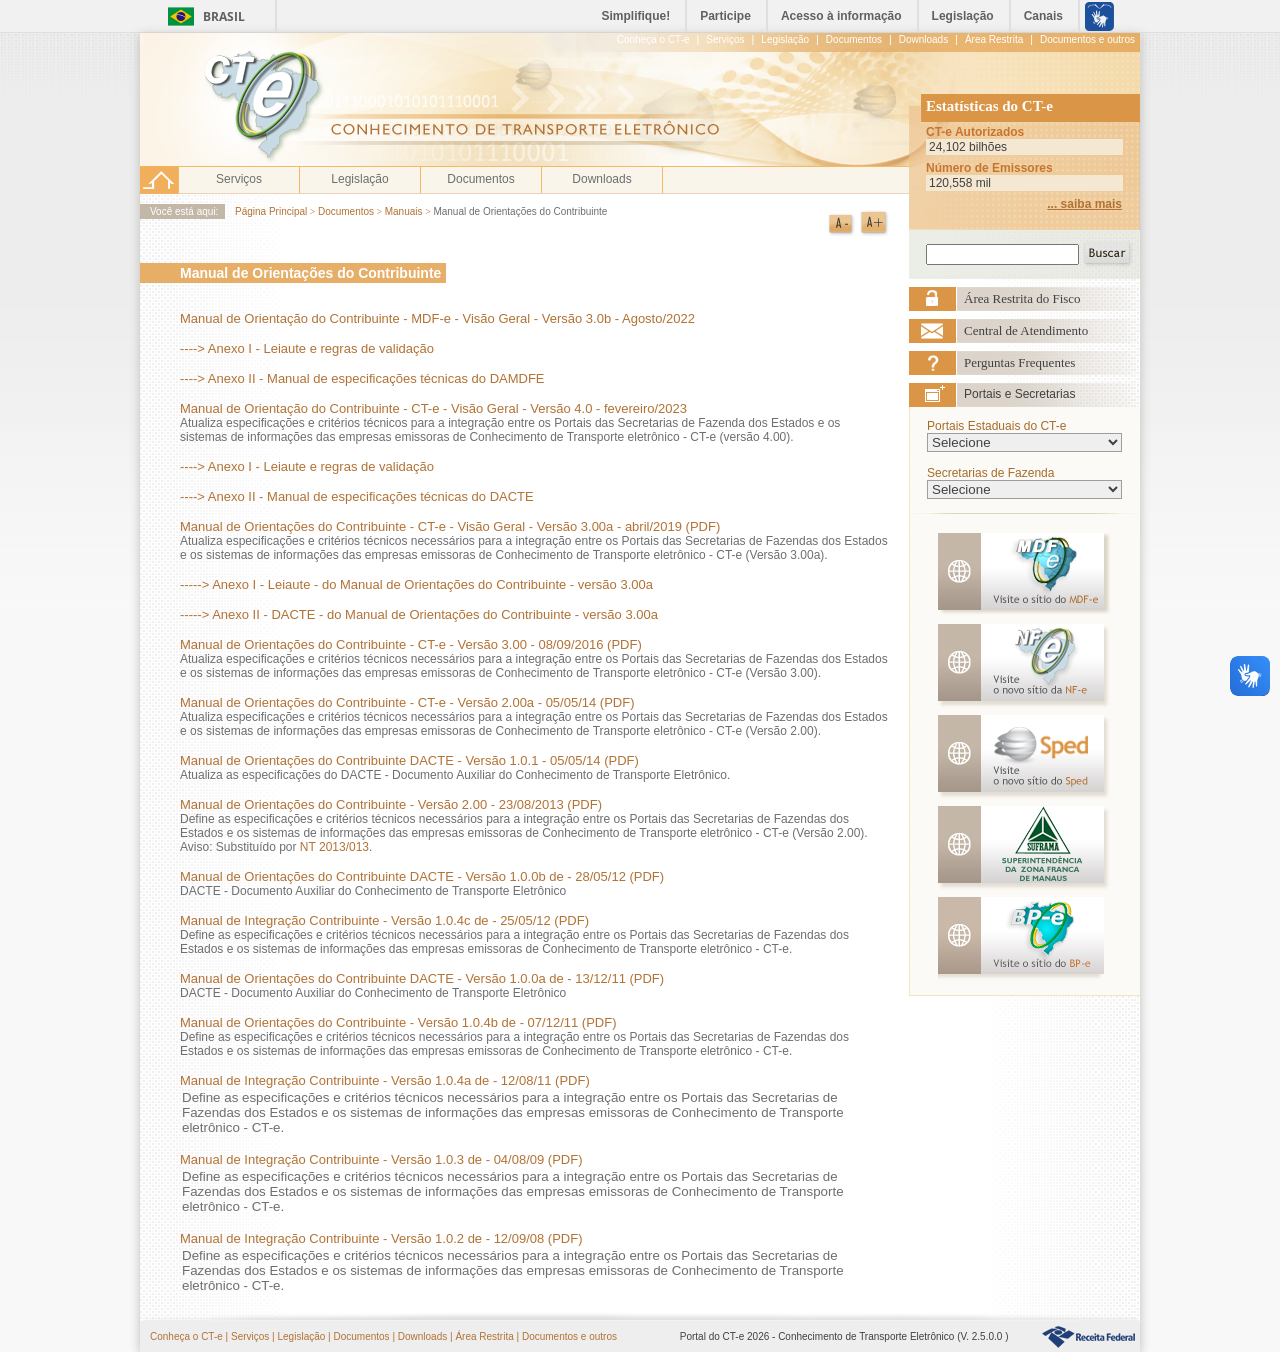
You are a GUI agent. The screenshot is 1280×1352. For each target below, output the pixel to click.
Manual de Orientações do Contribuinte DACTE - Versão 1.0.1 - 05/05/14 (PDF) (409, 760)
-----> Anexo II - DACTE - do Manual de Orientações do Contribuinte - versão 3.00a (419, 614)
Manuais (405, 211)
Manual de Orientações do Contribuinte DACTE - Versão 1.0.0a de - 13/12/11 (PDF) (422, 978)
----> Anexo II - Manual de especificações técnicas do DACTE (357, 496)
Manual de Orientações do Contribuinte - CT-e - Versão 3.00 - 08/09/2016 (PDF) (411, 644)
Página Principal (271, 211)
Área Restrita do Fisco (1022, 298)
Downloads (601, 179)
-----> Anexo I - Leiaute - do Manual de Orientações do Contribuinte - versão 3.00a (416, 584)
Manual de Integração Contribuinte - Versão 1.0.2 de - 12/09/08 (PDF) (381, 1238)
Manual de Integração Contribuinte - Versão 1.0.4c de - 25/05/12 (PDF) (384, 920)
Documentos (480, 179)
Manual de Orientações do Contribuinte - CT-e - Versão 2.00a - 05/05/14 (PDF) (407, 702)
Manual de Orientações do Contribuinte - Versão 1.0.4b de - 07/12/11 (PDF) (398, 1022)
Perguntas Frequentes (1019, 362)
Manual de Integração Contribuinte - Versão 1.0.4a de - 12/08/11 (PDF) (385, 1080)
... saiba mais (1084, 204)
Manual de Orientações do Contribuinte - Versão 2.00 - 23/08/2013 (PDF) (391, 804)
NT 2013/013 (334, 847)
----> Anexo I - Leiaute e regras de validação (307, 348)
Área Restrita (484, 1336)
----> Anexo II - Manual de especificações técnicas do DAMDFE (362, 378)
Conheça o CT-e (186, 1336)
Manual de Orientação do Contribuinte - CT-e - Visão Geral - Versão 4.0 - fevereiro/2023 (433, 408)
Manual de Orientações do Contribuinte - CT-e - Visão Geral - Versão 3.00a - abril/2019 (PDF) (450, 526)
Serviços (239, 179)
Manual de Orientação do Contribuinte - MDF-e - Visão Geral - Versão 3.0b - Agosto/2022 (437, 318)
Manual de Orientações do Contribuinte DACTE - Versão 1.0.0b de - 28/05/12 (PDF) (422, 876)
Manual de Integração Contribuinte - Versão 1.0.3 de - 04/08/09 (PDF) (381, 1159)
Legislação (359, 179)
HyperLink (1088, 1337)
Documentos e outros (569, 1336)
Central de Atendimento (1026, 330)
